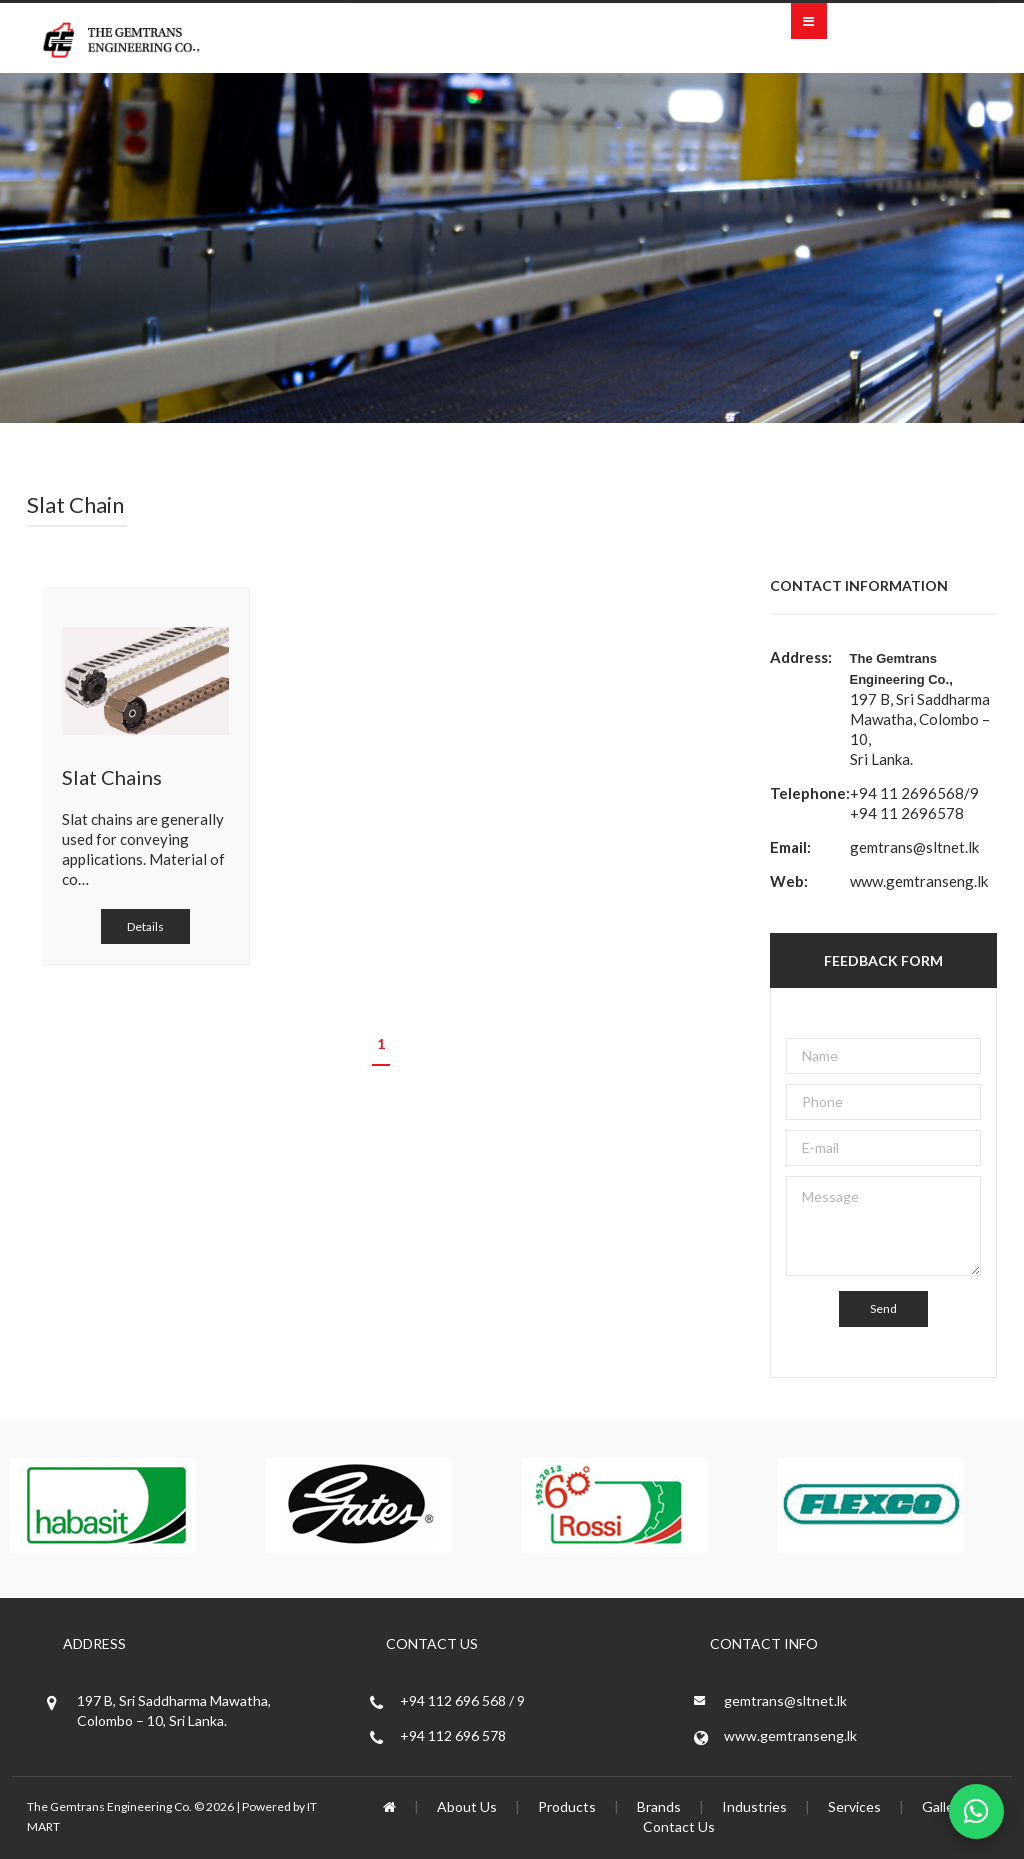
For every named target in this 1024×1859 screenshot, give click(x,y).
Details (145, 926)
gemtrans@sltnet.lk (914, 847)
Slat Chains (112, 777)
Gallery (944, 1806)
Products (567, 1806)
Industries (754, 1806)
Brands (659, 1806)
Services (854, 1806)
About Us (467, 1806)
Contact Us (679, 1826)
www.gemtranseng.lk (919, 881)
